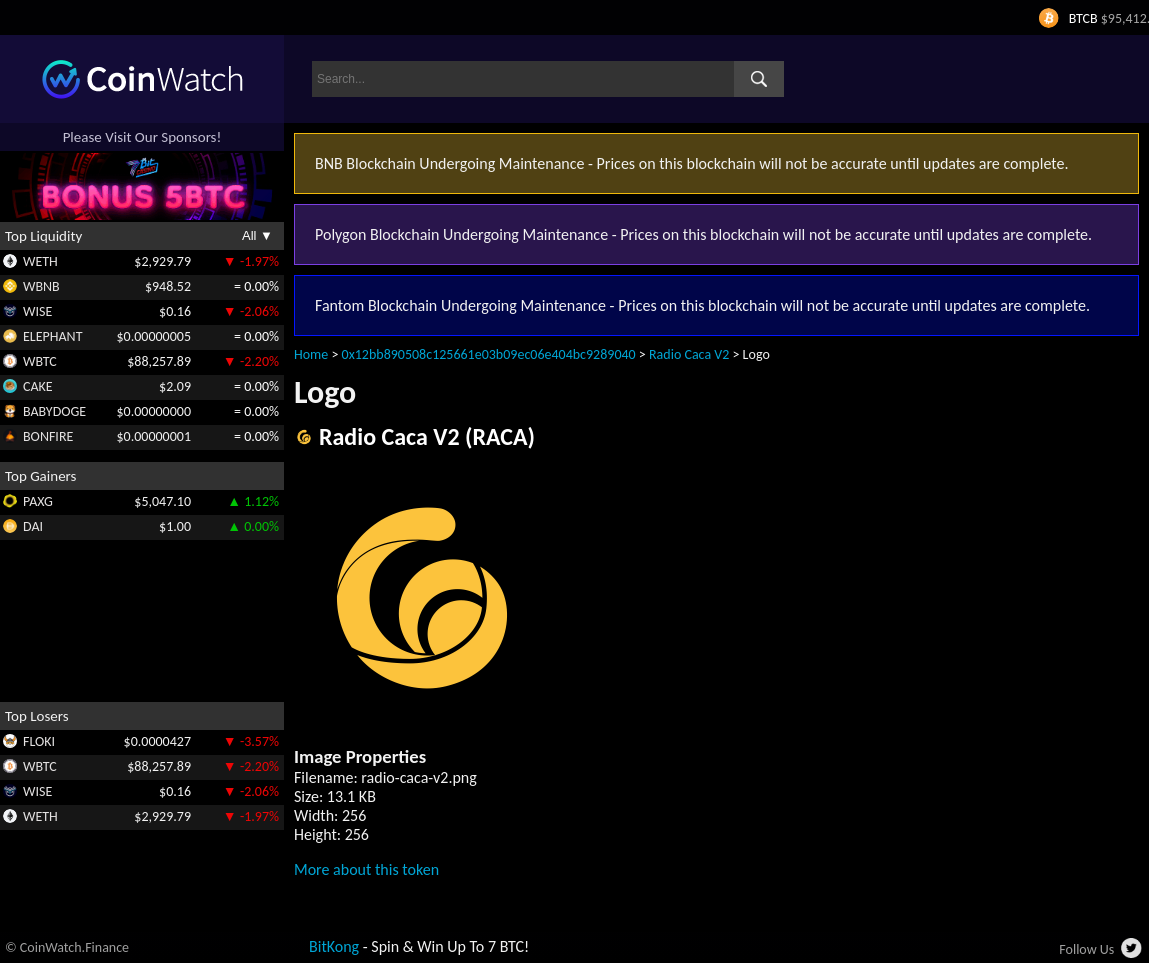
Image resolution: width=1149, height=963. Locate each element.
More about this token (366, 869)
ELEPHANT (52, 336)
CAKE (38, 386)
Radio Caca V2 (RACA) (427, 436)
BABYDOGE (54, 411)
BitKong (334, 946)
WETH (40, 261)
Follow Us (1086, 949)
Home (311, 354)
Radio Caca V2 (689, 354)
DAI (33, 526)
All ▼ (257, 235)
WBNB (41, 286)
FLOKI (39, 741)
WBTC (40, 361)
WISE (37, 311)
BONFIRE (48, 436)
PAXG (38, 501)
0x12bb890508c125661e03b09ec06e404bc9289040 (489, 354)
